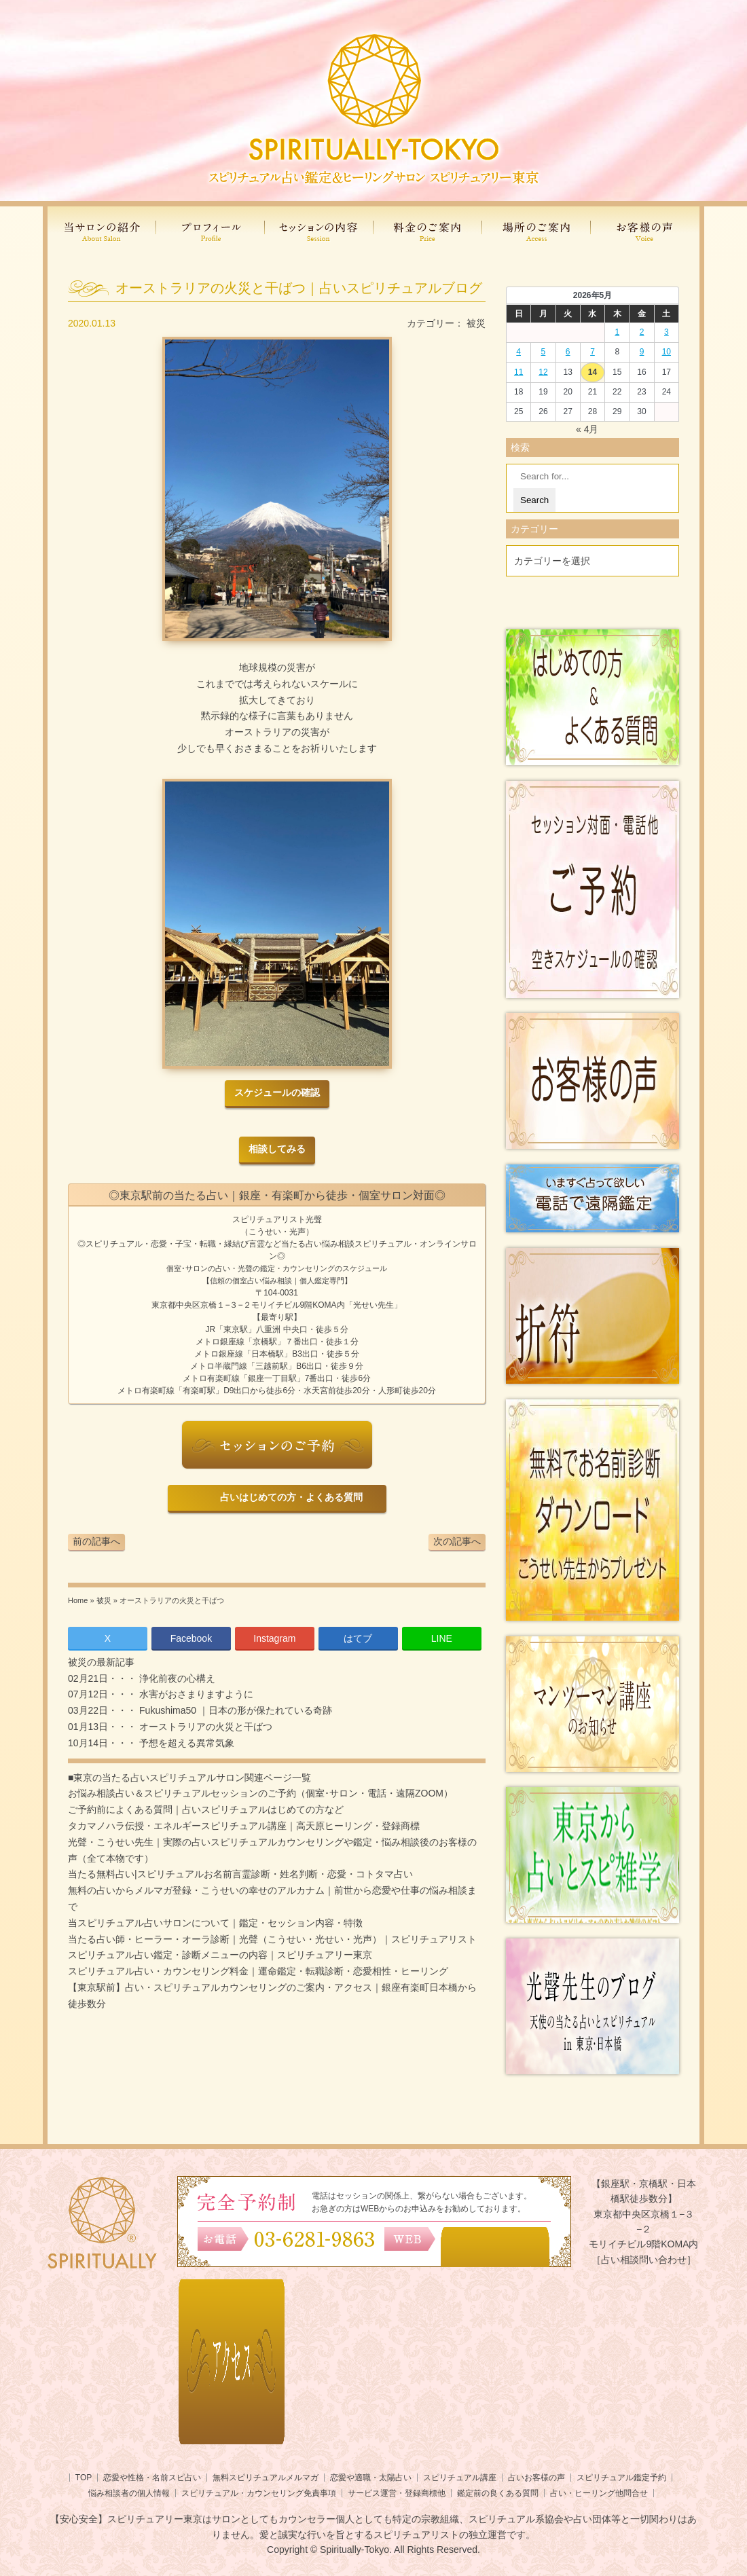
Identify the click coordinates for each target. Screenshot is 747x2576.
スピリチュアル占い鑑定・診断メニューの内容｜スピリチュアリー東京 (220, 1954)
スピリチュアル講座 (459, 2477)
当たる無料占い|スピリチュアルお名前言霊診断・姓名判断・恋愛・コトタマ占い (240, 1874)
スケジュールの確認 (277, 1093)
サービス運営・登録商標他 (396, 2493)
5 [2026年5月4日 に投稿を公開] (543, 351)
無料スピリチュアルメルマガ (265, 2477)
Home (78, 1600)
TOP (83, 2477)
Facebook (191, 1638)
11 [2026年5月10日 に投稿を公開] (518, 372)
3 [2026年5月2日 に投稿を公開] (666, 332)
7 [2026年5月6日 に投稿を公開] (592, 351)
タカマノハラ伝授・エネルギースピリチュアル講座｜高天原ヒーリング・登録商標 (244, 1825)
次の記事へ (457, 1541)
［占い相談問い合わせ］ (643, 2259)
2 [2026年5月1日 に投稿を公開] (642, 332)
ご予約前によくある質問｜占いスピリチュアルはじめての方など (206, 1809)
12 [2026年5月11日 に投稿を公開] (543, 372)
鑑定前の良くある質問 (498, 2493)
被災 (476, 323)
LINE (441, 1638)
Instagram (274, 1638)
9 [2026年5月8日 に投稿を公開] (642, 351)
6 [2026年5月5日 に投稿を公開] (568, 351)
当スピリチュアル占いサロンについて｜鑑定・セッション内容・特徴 (215, 1922)
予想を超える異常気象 (185, 1742)
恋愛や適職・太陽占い (371, 2477)
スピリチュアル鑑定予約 (621, 2477)
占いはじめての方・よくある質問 (289, 1497)
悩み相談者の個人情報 (129, 2493)
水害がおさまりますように (194, 1694)
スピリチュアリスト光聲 (277, 1219)
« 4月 (587, 429)
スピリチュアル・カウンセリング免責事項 (258, 2493)
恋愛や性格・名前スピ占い (152, 2477)
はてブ (358, 1638)
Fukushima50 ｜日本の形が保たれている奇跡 (234, 1710)
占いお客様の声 (536, 2477)
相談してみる (277, 1149)
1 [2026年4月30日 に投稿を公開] (617, 332)
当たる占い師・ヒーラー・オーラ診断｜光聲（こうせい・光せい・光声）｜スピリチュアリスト (272, 1939)
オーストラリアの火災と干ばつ (204, 1726)
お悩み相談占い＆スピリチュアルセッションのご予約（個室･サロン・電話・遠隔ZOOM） (260, 1793)
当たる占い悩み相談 (317, 1244)
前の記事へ (96, 1541)
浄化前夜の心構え (175, 1678)
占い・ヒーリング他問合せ (599, 2493)
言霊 (257, 1244)
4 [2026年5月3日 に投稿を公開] (518, 351)
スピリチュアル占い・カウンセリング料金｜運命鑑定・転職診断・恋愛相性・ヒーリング (258, 1971)
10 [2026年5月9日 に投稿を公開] (666, 351)
